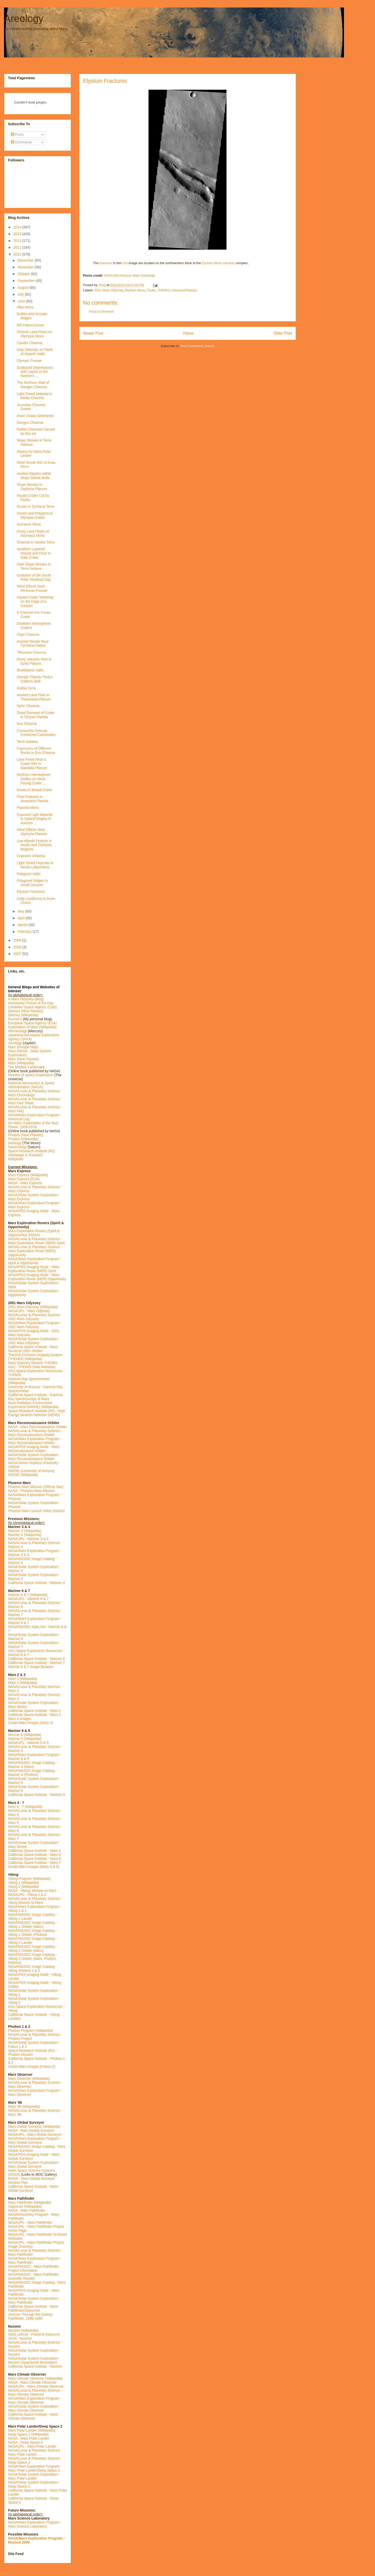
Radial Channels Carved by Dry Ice (36, 431)
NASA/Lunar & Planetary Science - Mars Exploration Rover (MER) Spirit (36, 1241)
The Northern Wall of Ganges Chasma (33, 385)
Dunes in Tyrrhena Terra (35, 507)
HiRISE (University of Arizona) (31, 1471)
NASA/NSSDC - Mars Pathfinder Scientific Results (33, 2276)
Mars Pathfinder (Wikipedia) (29, 2202)
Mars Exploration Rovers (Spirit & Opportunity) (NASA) (34, 1233)
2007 (18, 954)
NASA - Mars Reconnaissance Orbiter (37, 1427)
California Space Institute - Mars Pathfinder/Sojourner (33, 2308)
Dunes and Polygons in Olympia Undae (35, 515)
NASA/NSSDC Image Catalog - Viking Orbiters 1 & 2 (32, 1969)
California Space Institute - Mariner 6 (36, 1659)
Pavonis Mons (28, 808)
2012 (18, 241)
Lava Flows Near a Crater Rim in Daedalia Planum (32, 763)
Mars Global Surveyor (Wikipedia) (34, 2126)
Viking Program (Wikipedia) (29, 1879)
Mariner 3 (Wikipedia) (24, 1531)
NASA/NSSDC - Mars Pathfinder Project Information (33, 2268)
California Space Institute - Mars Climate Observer (33, 2416)
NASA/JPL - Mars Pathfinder (30, 2222)
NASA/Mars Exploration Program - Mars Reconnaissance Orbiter (34, 1441)
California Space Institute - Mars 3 (34, 1715)
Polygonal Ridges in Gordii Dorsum (32, 883)
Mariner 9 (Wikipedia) (24, 1739)
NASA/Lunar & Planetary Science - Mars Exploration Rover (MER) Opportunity (35, 1251)
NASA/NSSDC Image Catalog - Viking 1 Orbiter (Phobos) (32, 1933)
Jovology (15, 1043)
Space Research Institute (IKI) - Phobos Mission (32, 2053)
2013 (18, 234)
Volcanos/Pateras (184, 290)
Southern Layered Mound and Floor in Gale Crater (34, 553)
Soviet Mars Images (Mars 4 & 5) (33, 1867)
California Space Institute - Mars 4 (34, 1851)
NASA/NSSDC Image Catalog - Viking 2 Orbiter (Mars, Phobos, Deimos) (32, 1959)
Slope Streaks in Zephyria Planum (32, 487)
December (26, 260)
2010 (18, 254)
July (21, 294)
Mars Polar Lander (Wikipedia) (31, 2430)
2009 (18, 940)
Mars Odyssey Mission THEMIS (32, 1363)
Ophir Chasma (28, 706)
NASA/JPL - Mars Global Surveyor (34, 2134)
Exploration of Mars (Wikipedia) (32, 1027)
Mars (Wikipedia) (21, 1063)
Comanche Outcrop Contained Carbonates (36, 733)
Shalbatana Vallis (30, 670)
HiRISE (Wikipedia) (23, 1475)
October (24, 274)
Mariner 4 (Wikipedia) (24, 1535)
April (22, 918)
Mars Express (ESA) (24, 1179)
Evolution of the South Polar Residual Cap (34, 577)
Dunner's (15, 1019)
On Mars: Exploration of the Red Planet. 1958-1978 (33, 1125)
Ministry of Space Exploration (30, 1075)
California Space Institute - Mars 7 (34, 1863)
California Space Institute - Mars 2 (34, 1711)
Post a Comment (101, 311)
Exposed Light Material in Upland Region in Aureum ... (34, 819)
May (21, 911)
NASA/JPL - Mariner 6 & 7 (28, 1599)
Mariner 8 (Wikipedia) (24, 1735)
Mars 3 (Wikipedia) (22, 1683)
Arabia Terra (26, 688)
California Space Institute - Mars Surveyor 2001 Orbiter (33, 1349)
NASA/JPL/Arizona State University (129, 275)
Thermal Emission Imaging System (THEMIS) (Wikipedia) (35, 1357)
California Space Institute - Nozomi (35, 2366)
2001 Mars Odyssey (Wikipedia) (33, 1307)
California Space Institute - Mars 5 (34, 1855)
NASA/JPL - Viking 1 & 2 (27, 1895)
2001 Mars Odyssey (108, 290)
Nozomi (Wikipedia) (23, 2330)
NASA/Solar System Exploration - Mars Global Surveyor (34, 2164)
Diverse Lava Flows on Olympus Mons (34, 334)
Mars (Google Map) (23, 1047)
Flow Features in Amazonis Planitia (32, 799)
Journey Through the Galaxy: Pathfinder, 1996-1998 (30, 2316)
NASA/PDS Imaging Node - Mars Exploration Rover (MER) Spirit (33, 1269)
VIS (125, 263)
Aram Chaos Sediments (35, 416)
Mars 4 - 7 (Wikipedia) (25, 1807)
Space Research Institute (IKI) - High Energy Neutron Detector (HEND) (36, 1413)
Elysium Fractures (105, 81)
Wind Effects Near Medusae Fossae (32, 588)
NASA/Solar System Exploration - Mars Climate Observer (34, 2408)
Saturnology (17, 1147)
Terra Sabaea (27, 742)
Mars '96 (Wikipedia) (24, 2106)
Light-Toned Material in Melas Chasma (34, 396)
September (27, 281)
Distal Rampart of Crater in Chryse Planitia (35, 715)
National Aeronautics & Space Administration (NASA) (31, 1085)
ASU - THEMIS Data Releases (32, 1367)
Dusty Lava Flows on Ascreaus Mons (33, 533)
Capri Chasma (28, 634)
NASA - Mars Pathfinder (26, 2210)
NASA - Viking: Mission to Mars (32, 1891)
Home (188, 333)
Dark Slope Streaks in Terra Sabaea (33, 566)
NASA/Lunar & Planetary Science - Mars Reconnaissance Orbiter (35, 1433)
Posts (17, 134)
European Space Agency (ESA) (32, 1023)
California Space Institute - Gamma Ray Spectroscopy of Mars (35, 1397)
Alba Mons (25, 307)
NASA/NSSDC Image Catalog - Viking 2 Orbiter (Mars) (32, 1949)
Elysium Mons (212, 263)
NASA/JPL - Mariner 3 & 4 (28, 1539)
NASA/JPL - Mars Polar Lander (32, 2446)
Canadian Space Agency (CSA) (32, 1007)
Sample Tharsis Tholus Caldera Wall (34, 679)
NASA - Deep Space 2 (25, 2442)
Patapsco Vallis (28, 874)
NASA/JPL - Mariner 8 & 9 (28, 1743)
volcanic (229, 263)
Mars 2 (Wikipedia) (22, 1679)
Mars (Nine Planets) (23, 1059)
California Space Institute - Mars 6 (34, 1859)
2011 (18, 247)
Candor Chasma (29, 343)
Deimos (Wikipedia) (23, 1015)
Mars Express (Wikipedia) (28, 1175)
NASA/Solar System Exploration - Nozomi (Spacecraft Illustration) (34, 2360)
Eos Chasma (27, 724)
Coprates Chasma (31, 856)
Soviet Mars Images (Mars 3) (30, 1723)
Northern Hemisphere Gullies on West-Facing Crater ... (33, 779)
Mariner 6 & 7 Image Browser (31, 1667)
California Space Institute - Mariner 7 (36, 1663)
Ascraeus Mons (29, 524)
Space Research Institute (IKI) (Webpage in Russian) (31, 1153)
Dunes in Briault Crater (34, 790)
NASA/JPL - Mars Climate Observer (36, 2386)
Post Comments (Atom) (197, 346)
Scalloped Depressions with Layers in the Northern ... (34, 372)
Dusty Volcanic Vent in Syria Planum (34, 661)
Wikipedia (15, 1159)
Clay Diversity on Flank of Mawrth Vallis (34, 352)
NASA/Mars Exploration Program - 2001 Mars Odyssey (34, 1325)
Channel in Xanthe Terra (35, 542)
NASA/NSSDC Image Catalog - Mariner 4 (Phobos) (32, 1773)
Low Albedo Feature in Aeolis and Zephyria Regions (34, 845)
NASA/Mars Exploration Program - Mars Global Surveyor (34, 2140)
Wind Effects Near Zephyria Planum (32, 832)
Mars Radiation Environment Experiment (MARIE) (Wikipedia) (33, 1405)
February (25, 932)
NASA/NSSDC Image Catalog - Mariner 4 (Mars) (32, 1765)
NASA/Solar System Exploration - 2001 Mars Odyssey (34, 1341)
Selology (15, 1143)
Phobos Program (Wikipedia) (30, 2031)
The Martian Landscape (26, 1067)
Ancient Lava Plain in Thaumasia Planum (34, 697)
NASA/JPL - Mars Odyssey (29, 1311)
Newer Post (93, 333)
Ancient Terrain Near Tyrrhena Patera (32, 643)
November (26, 267)
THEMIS (164, 290)
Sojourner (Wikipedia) (25, 2206)
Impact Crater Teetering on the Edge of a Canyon (35, 601)
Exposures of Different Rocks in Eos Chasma (36, 750)
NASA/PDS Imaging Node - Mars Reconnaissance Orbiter (33, 1449)
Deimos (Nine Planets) (25, 1011)
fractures (106, 263)
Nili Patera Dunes (30, 325)
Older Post (283, 333)
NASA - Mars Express (25, 1183)
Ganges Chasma (30, 423)
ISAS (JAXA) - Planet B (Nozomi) (34, 2334)
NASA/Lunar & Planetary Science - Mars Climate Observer (35, 2392)
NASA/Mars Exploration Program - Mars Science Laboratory (34, 2524)
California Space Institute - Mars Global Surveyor (33, 2188)
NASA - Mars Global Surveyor (31, 2130)
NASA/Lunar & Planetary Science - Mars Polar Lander (35, 2452)
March (23, 925)
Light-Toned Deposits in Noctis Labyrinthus (35, 865)
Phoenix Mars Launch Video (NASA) (36, 1511)
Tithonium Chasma (31, 652)
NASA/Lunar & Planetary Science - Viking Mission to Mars (35, 1901)
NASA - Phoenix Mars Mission (31, 1491)
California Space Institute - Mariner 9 (36, 1795)
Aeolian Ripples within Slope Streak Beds (34, 476)
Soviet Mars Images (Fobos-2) (31, 2066)
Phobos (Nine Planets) (25, 1135)
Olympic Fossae (29, 361)
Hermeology (17, 1031)
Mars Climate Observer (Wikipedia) (35, 2378)
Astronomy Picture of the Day (31, 1003)
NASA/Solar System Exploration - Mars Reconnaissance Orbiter (34, 1457)
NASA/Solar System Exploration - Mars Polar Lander (34, 2476)
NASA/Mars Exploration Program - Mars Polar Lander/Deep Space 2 (34, 2468)
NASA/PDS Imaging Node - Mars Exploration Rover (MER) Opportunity (37, 1277)
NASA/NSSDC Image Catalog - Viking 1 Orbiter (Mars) (32, 1925)
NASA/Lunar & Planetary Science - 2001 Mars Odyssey (35, 1317)
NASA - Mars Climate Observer (32, 2382)
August (23, 288)
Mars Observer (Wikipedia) (29, 2078)
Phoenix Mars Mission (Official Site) (35, 1487)
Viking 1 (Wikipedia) (23, 1883)
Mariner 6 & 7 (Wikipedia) (28, 1595)
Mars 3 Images (19, 1719)
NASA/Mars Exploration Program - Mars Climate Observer (34, 2400)
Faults (151, 290)
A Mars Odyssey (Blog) (26, 999)
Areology (24, 18)
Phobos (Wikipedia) (23, 1139)
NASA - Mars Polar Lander (28, 2438)
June (22, 301)
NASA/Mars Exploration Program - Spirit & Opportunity (34, 1261)
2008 (18, 947)
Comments (21, 142)
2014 (18, 227)
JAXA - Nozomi (20, 2338)
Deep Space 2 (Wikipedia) (28, 2434)
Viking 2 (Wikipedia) (23, 1887)
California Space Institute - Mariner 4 (36, 1583)
